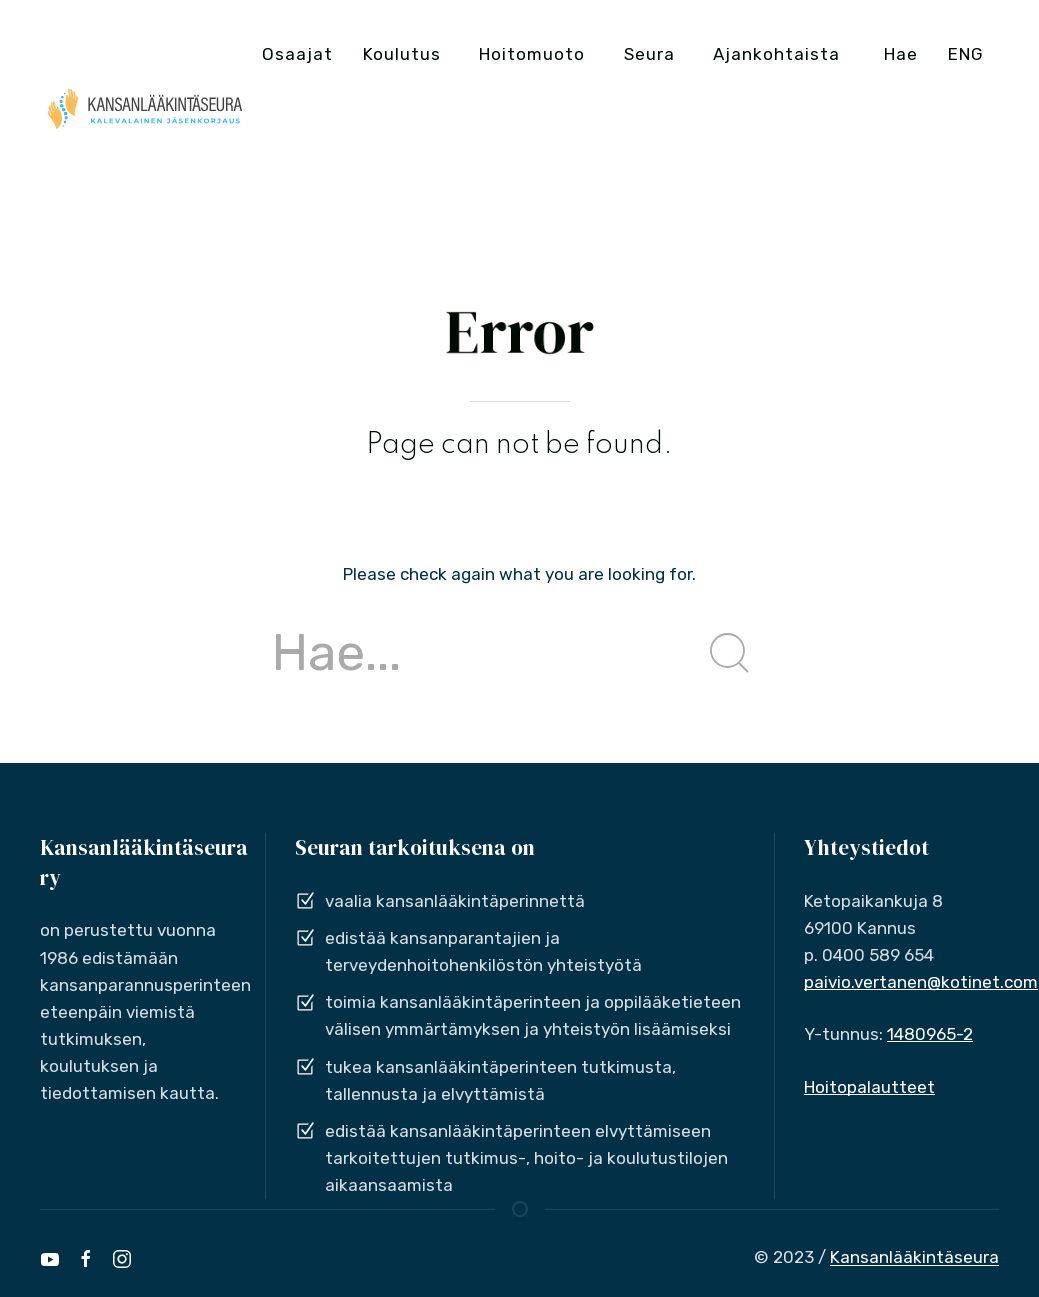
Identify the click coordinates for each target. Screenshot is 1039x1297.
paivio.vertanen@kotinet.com (921, 982)
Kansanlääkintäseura (914, 1257)
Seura (649, 54)
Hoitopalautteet (869, 1087)
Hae (901, 54)
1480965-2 (930, 1034)
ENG (966, 54)
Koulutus (402, 54)
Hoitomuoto (532, 54)
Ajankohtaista (776, 54)
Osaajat (297, 54)
